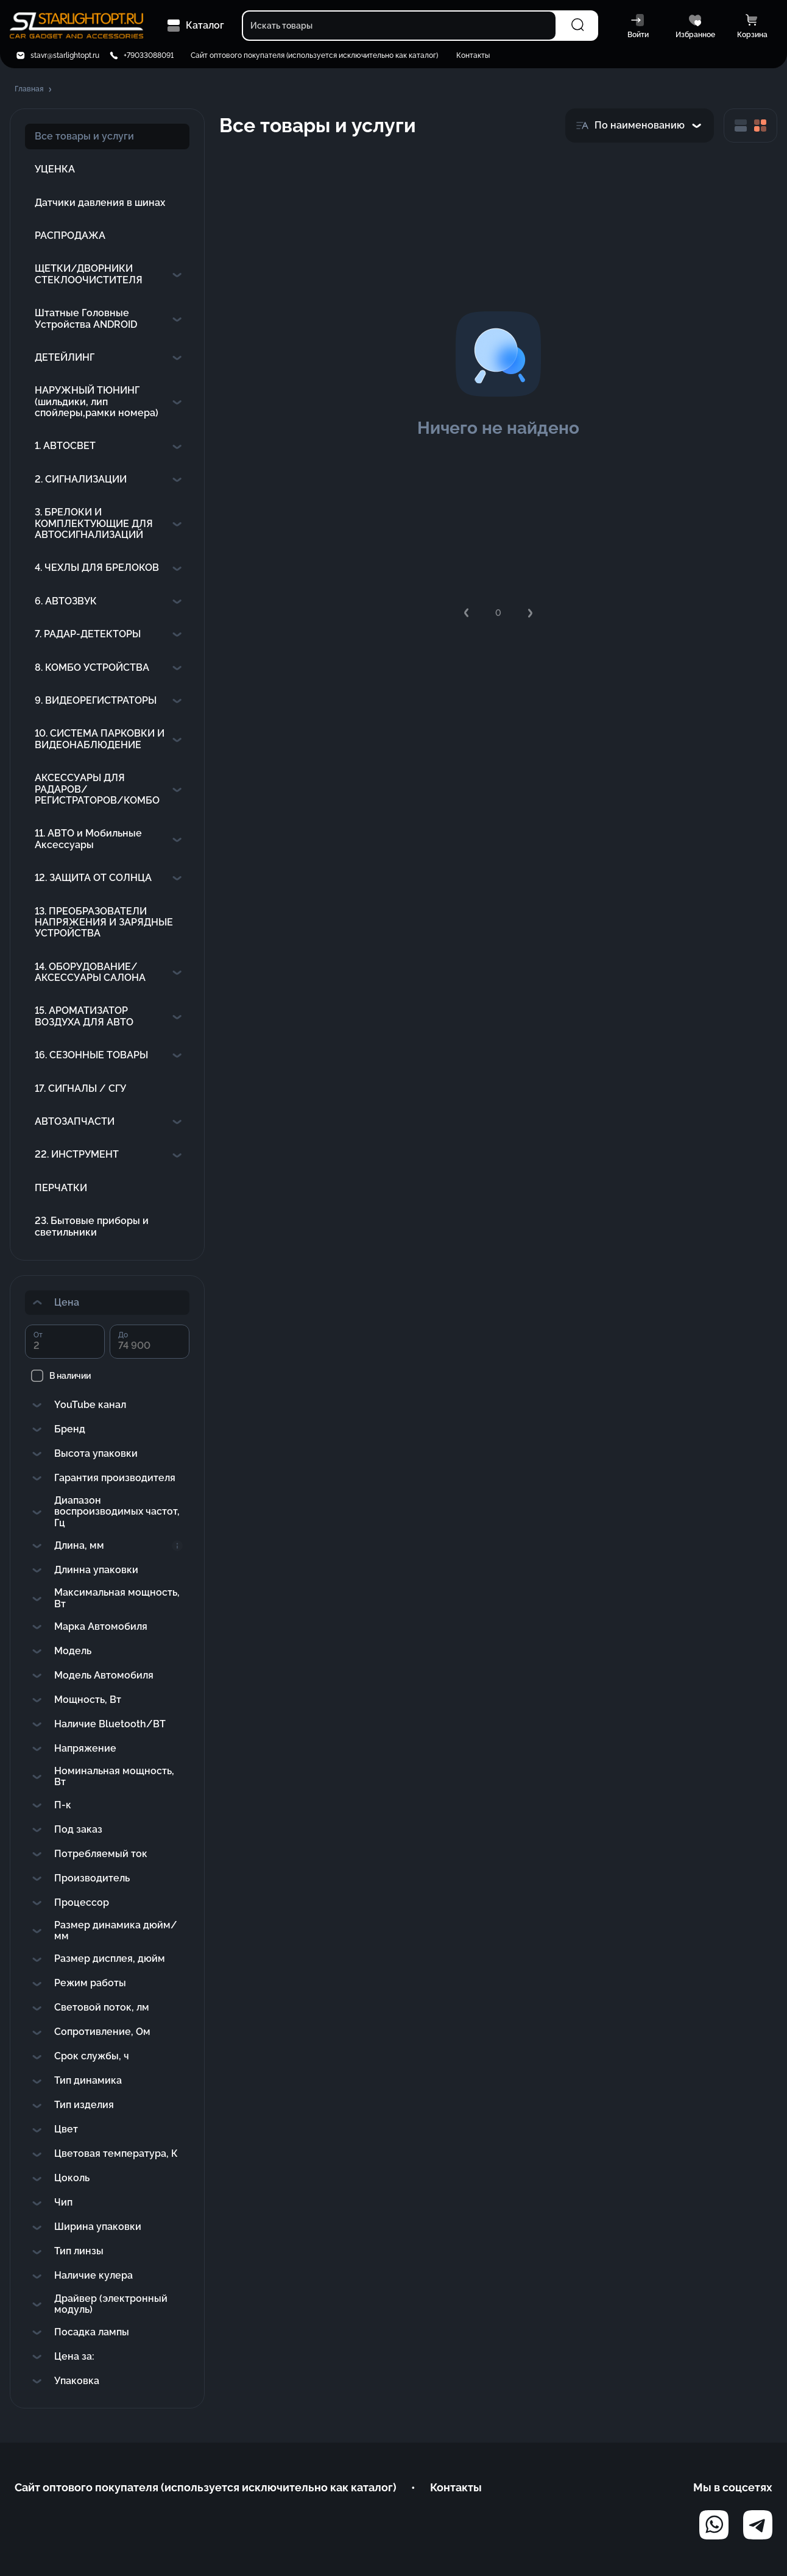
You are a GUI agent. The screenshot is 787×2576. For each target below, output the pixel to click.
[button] (34, 89)
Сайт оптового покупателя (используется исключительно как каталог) (314, 55)
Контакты (473, 55)
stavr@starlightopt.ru (64, 55)
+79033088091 (149, 55)
